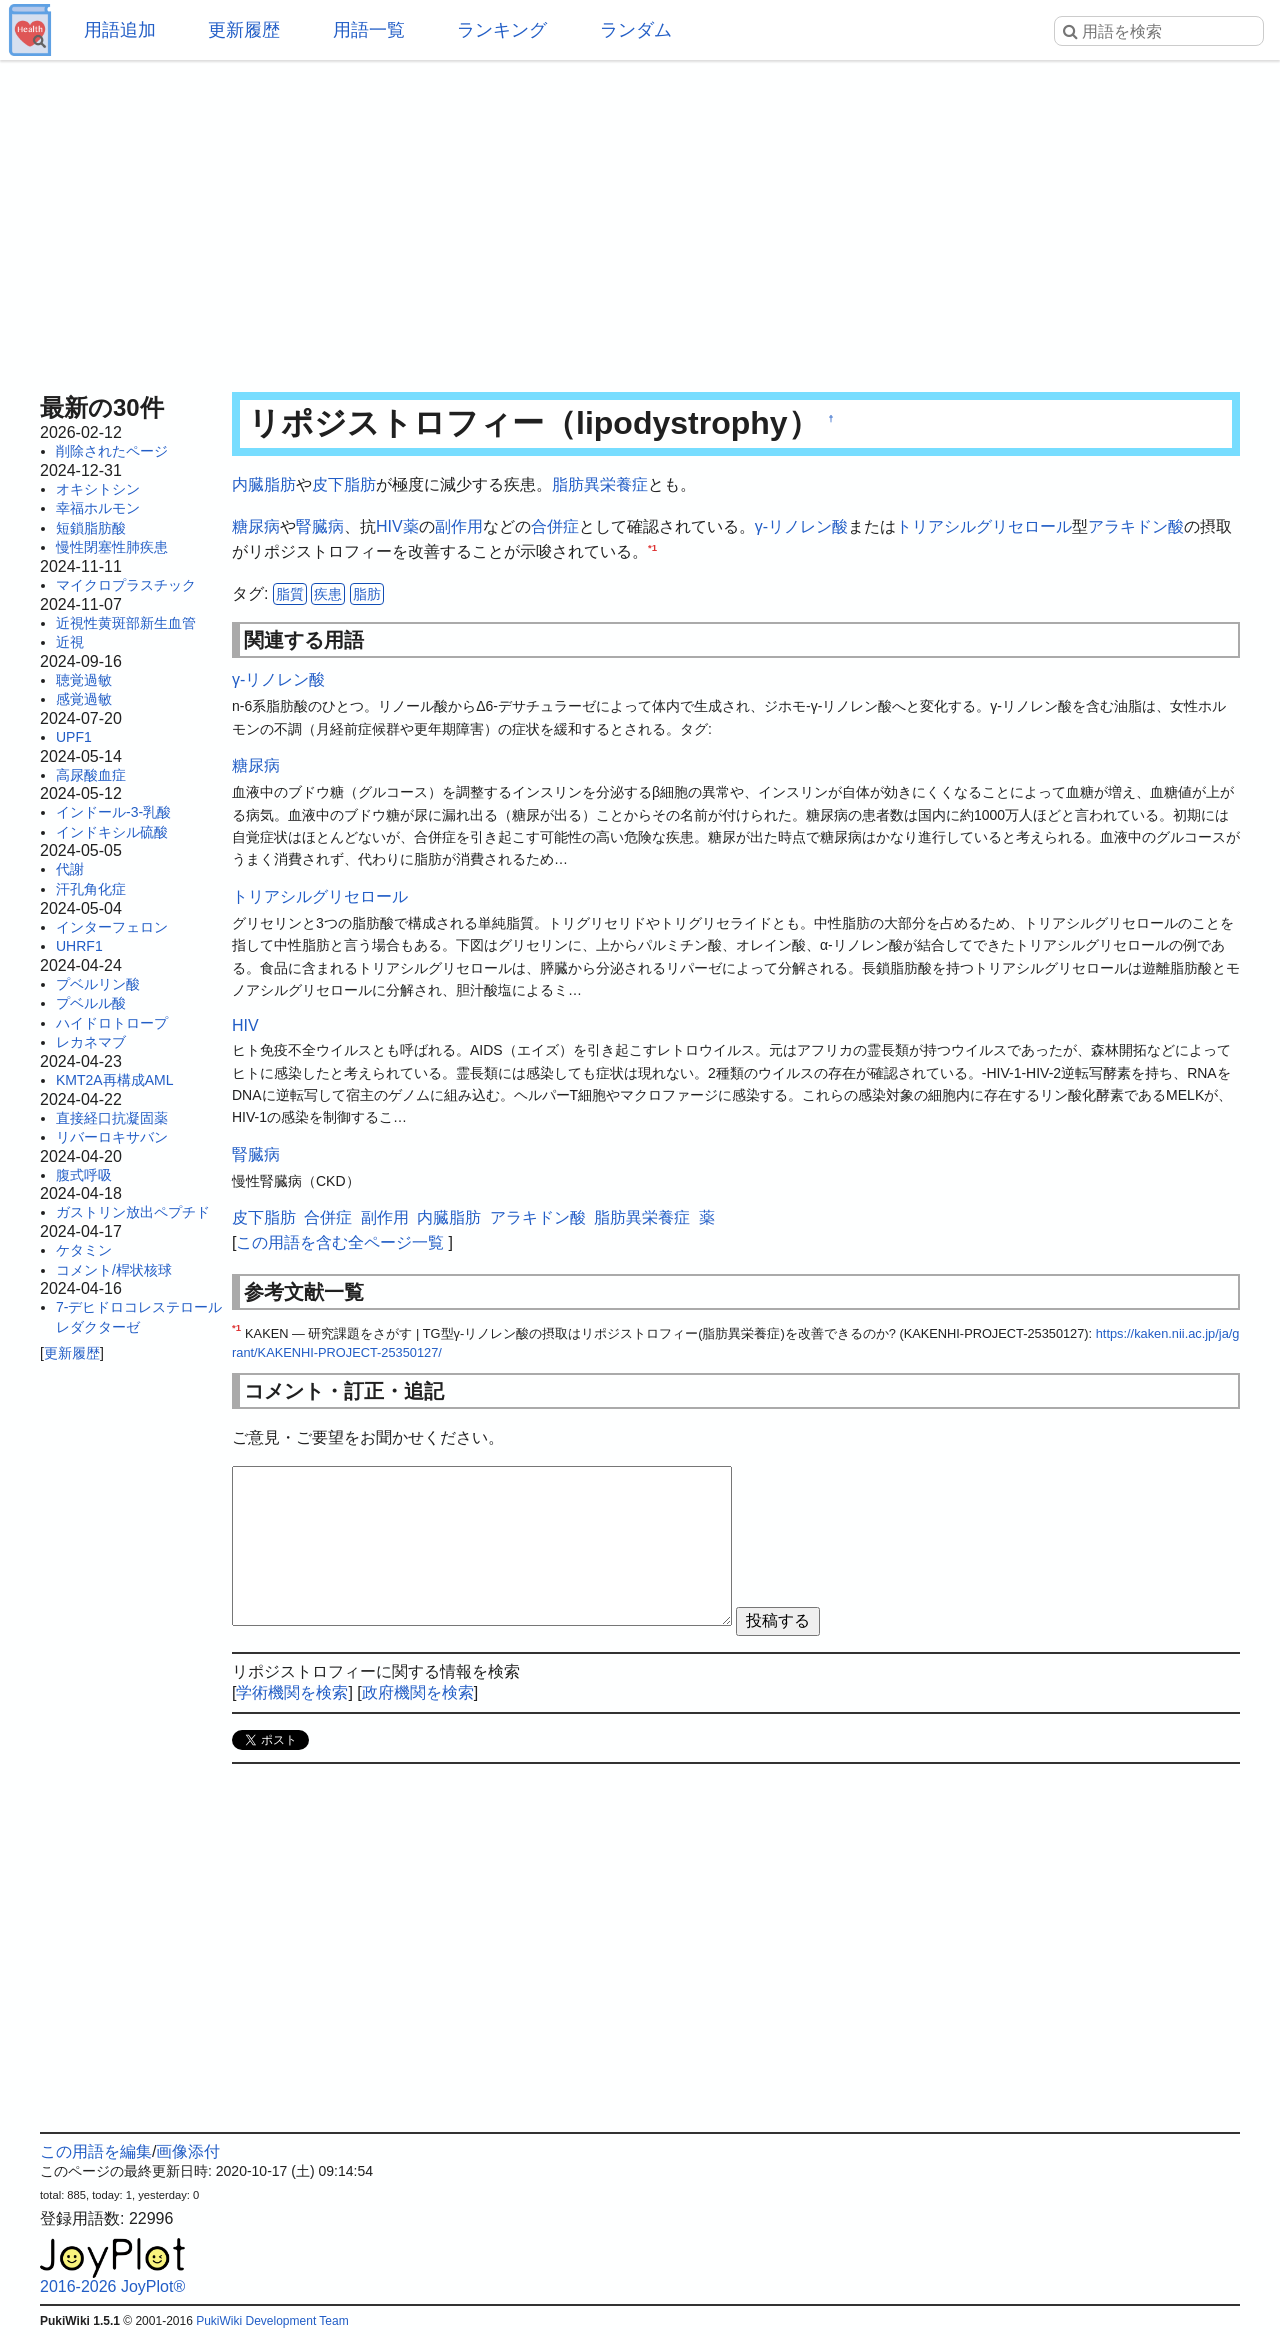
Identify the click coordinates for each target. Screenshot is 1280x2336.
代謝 (70, 869)
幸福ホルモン (98, 508)
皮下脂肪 (344, 484)
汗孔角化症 (91, 889)
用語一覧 (369, 30)
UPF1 (74, 737)
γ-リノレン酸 (801, 526)
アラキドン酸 (1136, 526)
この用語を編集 (96, 2151)
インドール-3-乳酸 (113, 812)
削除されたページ (112, 451)
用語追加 (120, 30)
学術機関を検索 (292, 1692)
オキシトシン (98, 489)
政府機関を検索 (418, 1692)
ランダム (636, 30)
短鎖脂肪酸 (91, 528)
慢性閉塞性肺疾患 (112, 547)
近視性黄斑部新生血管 (126, 623)
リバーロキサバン (112, 1137)
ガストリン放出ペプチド (133, 1212)
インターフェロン (112, 927)
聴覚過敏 (84, 680)
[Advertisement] (640, 220)
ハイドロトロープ (112, 1023)
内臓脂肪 (264, 484)
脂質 (290, 594)
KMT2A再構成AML (114, 1080)
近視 (70, 642)
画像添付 (188, 2151)
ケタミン (84, 1250)
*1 (652, 547)
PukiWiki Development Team (272, 2321)
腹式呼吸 (84, 1175)
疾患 (328, 594)
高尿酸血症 (91, 775)
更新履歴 (244, 30)
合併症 (555, 526)
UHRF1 (79, 946)
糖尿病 (256, 526)
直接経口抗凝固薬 (112, 1118)
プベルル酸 (91, 1003)
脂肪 (367, 594)
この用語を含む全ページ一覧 (340, 1242)
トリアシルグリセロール (984, 526)
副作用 (459, 526)
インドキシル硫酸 (112, 832)
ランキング (502, 30)
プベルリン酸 (98, 984)
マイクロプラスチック (126, 585)
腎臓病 (320, 526)
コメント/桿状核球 (114, 1270)
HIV (389, 526)
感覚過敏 (84, 699)
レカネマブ (91, 1042)
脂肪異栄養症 (600, 484)
